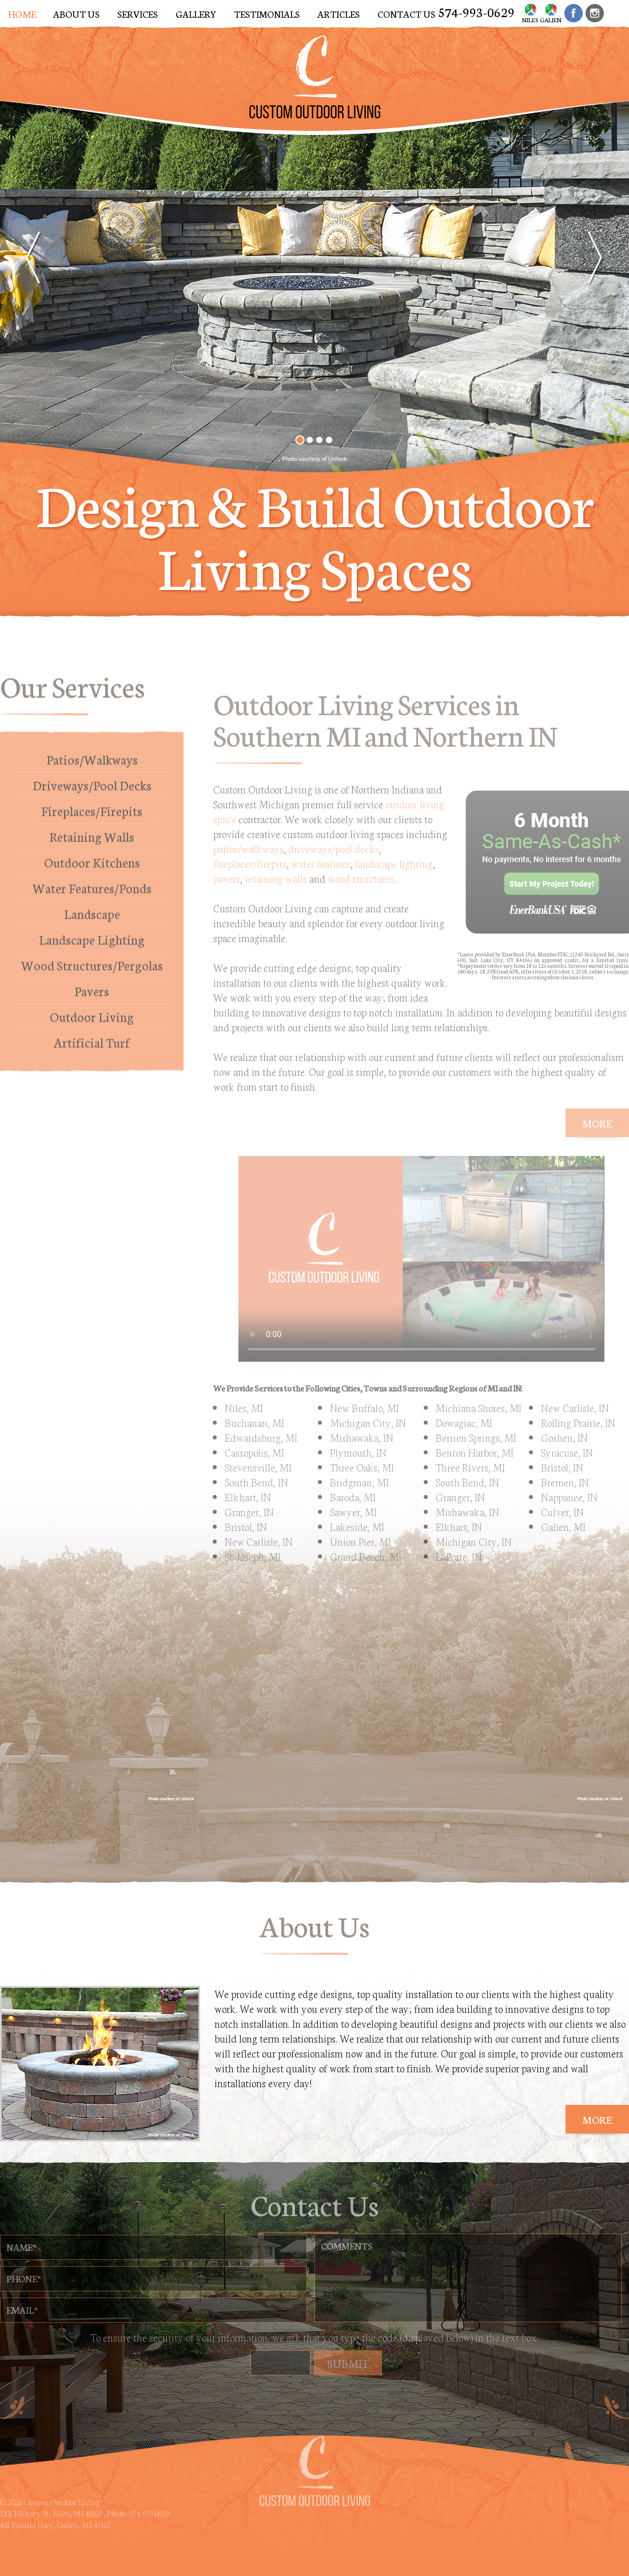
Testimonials (267, 13)
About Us (76, 13)
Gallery (196, 13)
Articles (338, 13)
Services (137, 13)
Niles (530, 12)
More (597, 2119)
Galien (551, 12)
